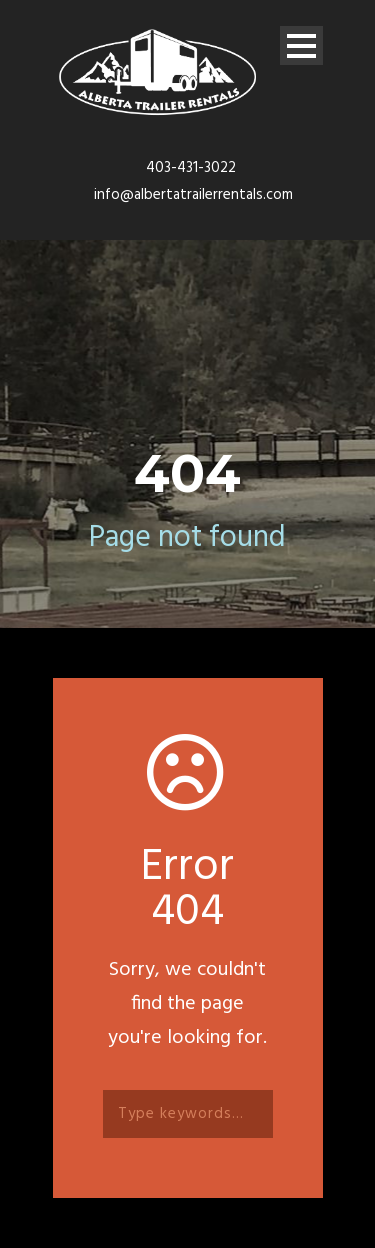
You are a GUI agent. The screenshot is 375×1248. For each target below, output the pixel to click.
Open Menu (301, 45)
